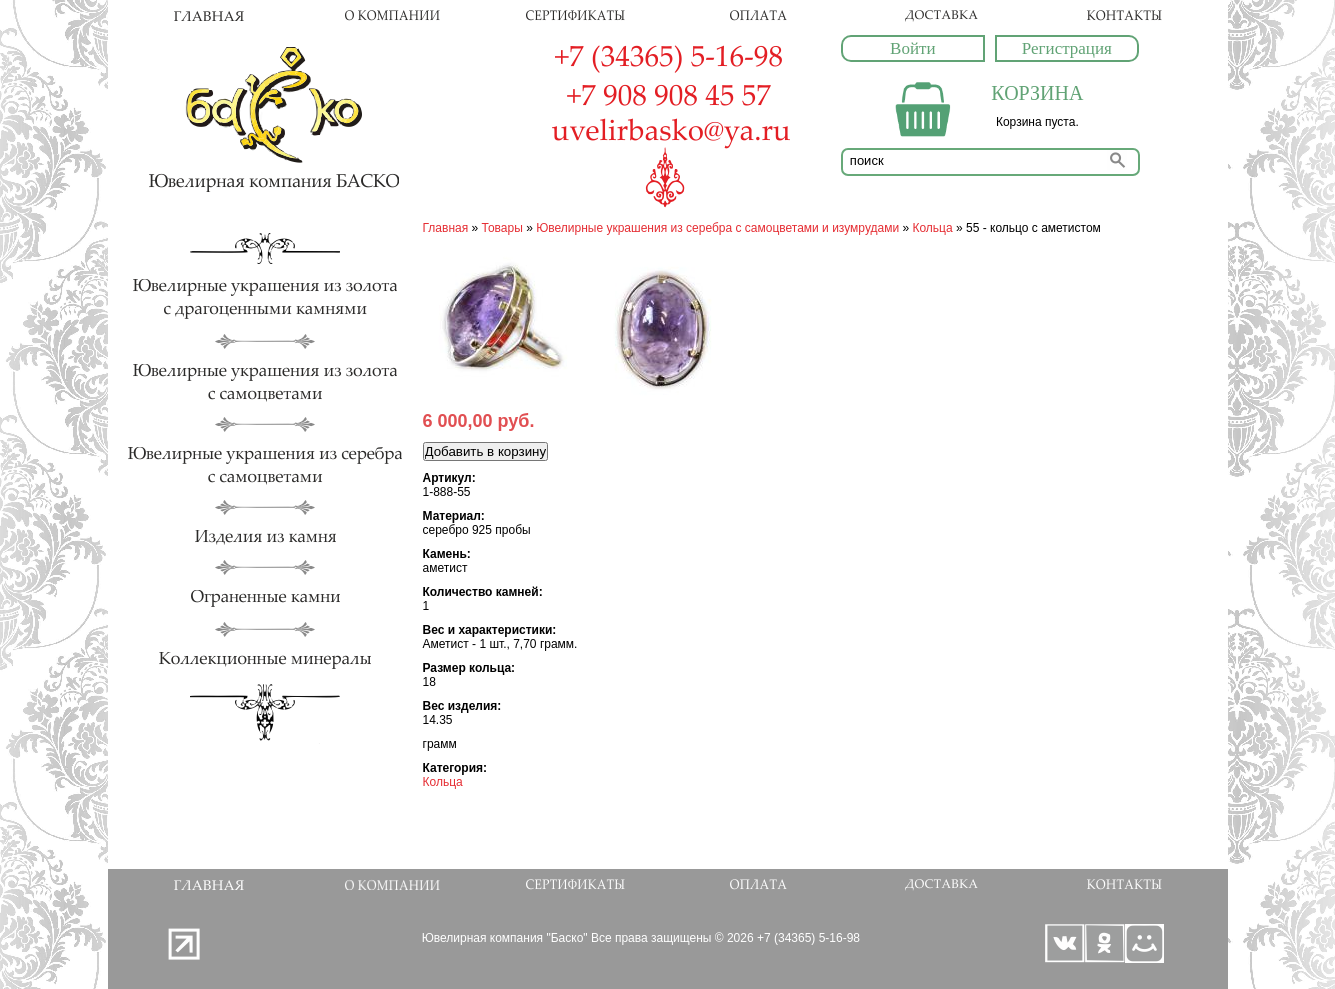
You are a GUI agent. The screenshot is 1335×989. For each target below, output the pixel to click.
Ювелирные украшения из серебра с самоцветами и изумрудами (717, 228)
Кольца (932, 228)
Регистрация (1067, 48)
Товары (502, 228)
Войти (912, 48)
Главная (446, 228)
